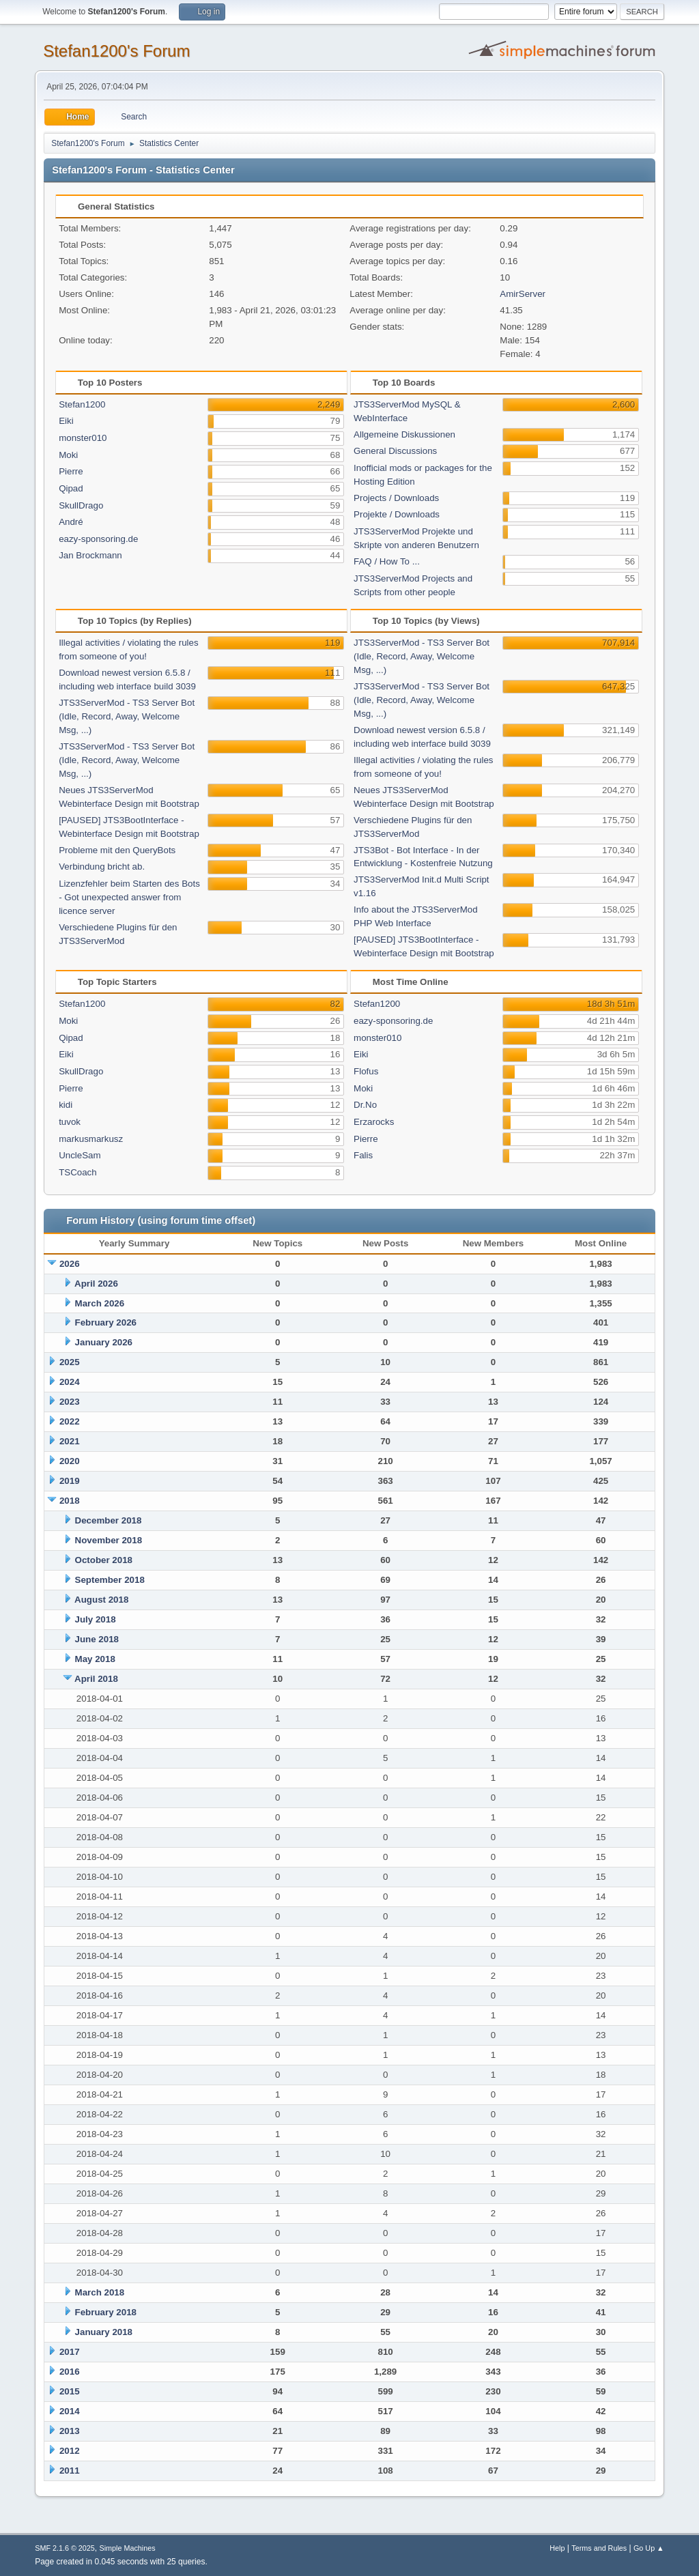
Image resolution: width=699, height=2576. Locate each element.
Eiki (66, 421)
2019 (69, 1481)
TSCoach (78, 1172)
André (71, 522)
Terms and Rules (599, 2548)
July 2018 (95, 1619)
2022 (69, 1421)
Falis (363, 1155)
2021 (69, 1441)
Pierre (71, 471)
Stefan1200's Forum (116, 51)
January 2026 (103, 1342)
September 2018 (110, 1580)
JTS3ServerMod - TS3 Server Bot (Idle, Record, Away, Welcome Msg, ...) (127, 716)
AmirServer (522, 294)
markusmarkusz (91, 1139)
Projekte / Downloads (397, 514)
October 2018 (103, 1560)
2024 (69, 1382)
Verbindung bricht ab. (102, 866)
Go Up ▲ (648, 2548)
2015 (69, 2391)
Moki (68, 455)
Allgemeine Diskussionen (404, 434)
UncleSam (79, 1155)
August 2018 (101, 1599)
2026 (69, 1264)
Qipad (71, 488)
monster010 (82, 438)
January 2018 (103, 2332)
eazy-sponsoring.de (98, 539)
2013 (69, 2431)
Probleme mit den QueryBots (117, 850)
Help (557, 2548)
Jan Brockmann (90, 555)
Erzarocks (374, 1122)
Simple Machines (128, 2548)
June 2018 (97, 1639)
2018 (69, 1500)
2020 (69, 1461)
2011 (69, 2470)
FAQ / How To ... (387, 561)
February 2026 (106, 1322)
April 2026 (96, 1283)
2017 (69, 2352)
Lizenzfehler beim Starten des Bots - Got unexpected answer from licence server (129, 897)
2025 (69, 1362)
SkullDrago (81, 505)
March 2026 (100, 1303)
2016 (69, 2371)
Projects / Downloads (396, 498)
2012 (69, 2451)
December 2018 (108, 1520)
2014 (69, 2411)
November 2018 (109, 1540)
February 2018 (106, 2312)
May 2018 (95, 1659)
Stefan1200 (82, 404)
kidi (65, 1105)
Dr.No (365, 1105)
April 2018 (96, 1679)
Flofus (366, 1071)
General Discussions (395, 451)
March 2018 (100, 2292)
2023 (69, 1402)
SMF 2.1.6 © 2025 (65, 2548)
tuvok (70, 1122)
